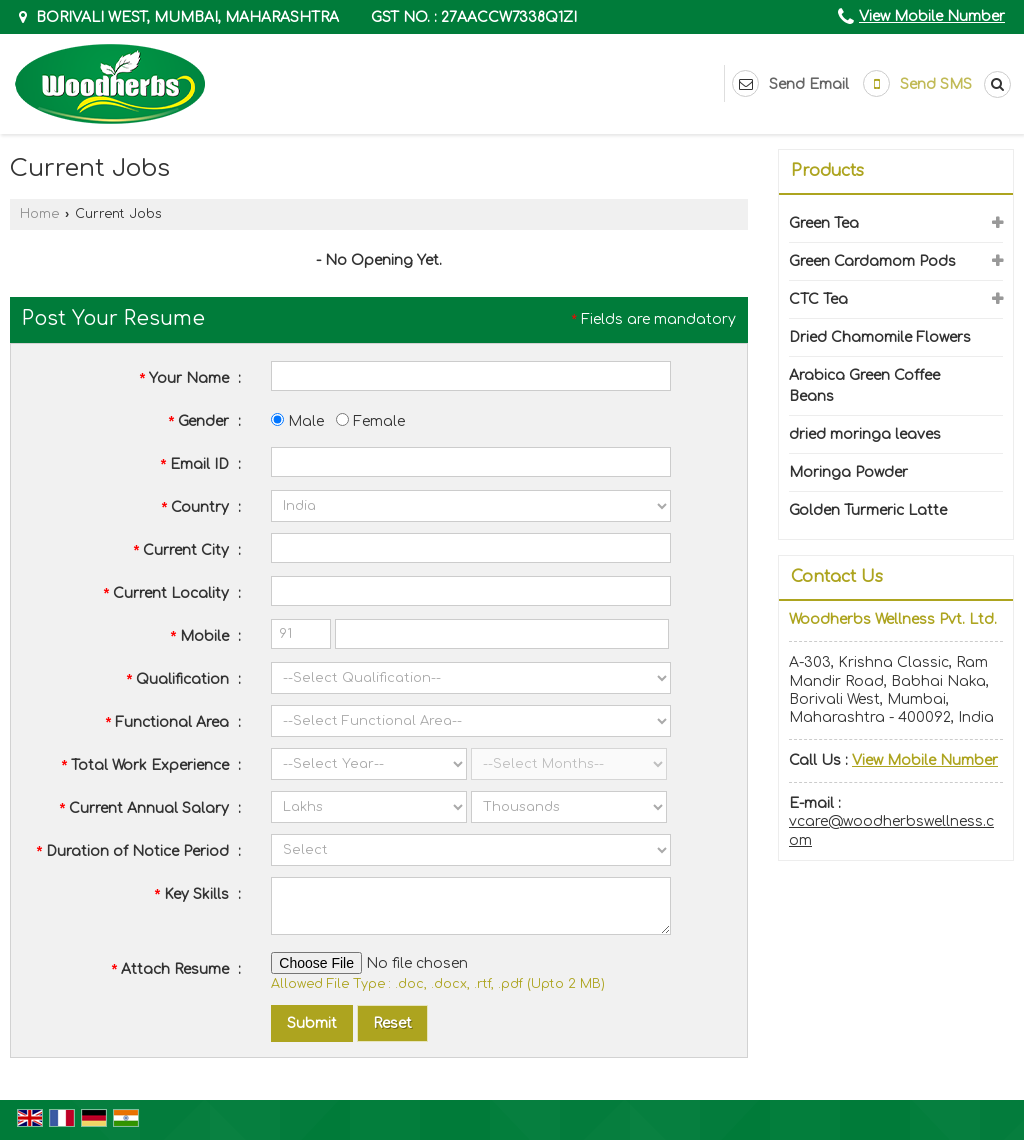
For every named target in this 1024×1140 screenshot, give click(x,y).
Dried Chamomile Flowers (880, 337)
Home (39, 214)
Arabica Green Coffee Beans (864, 386)
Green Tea (824, 223)
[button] (932, 16)
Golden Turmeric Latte (868, 510)
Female (370, 421)
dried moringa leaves (865, 434)
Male (297, 421)
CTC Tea (818, 299)
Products (827, 171)
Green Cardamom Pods (872, 261)
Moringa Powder (848, 472)
